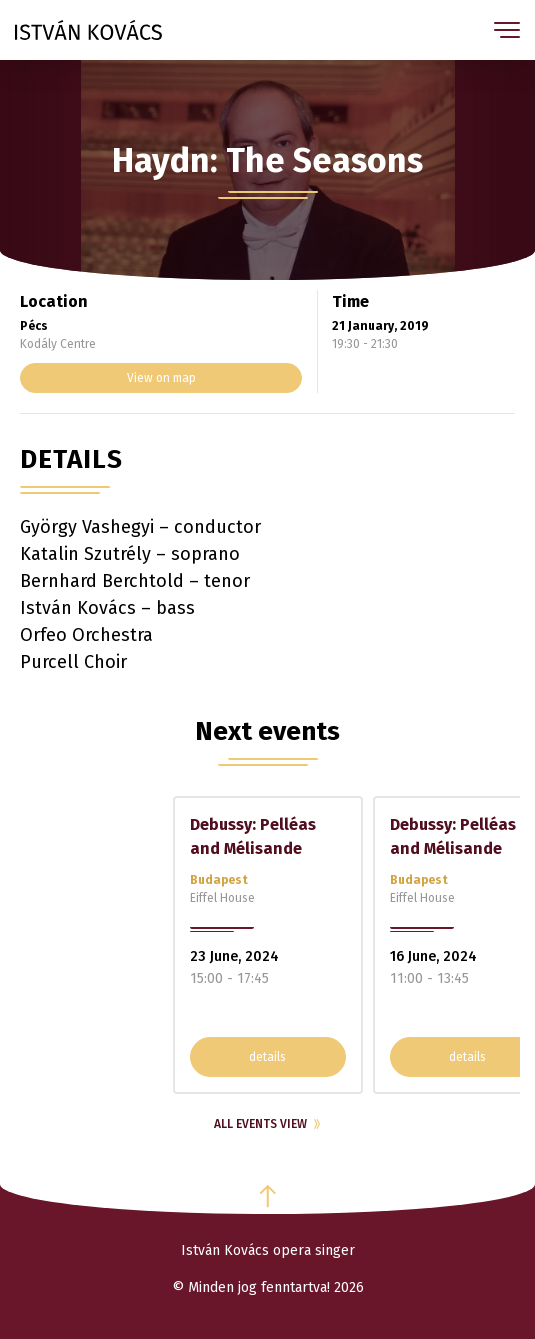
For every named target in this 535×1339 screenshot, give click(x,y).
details (267, 1057)
